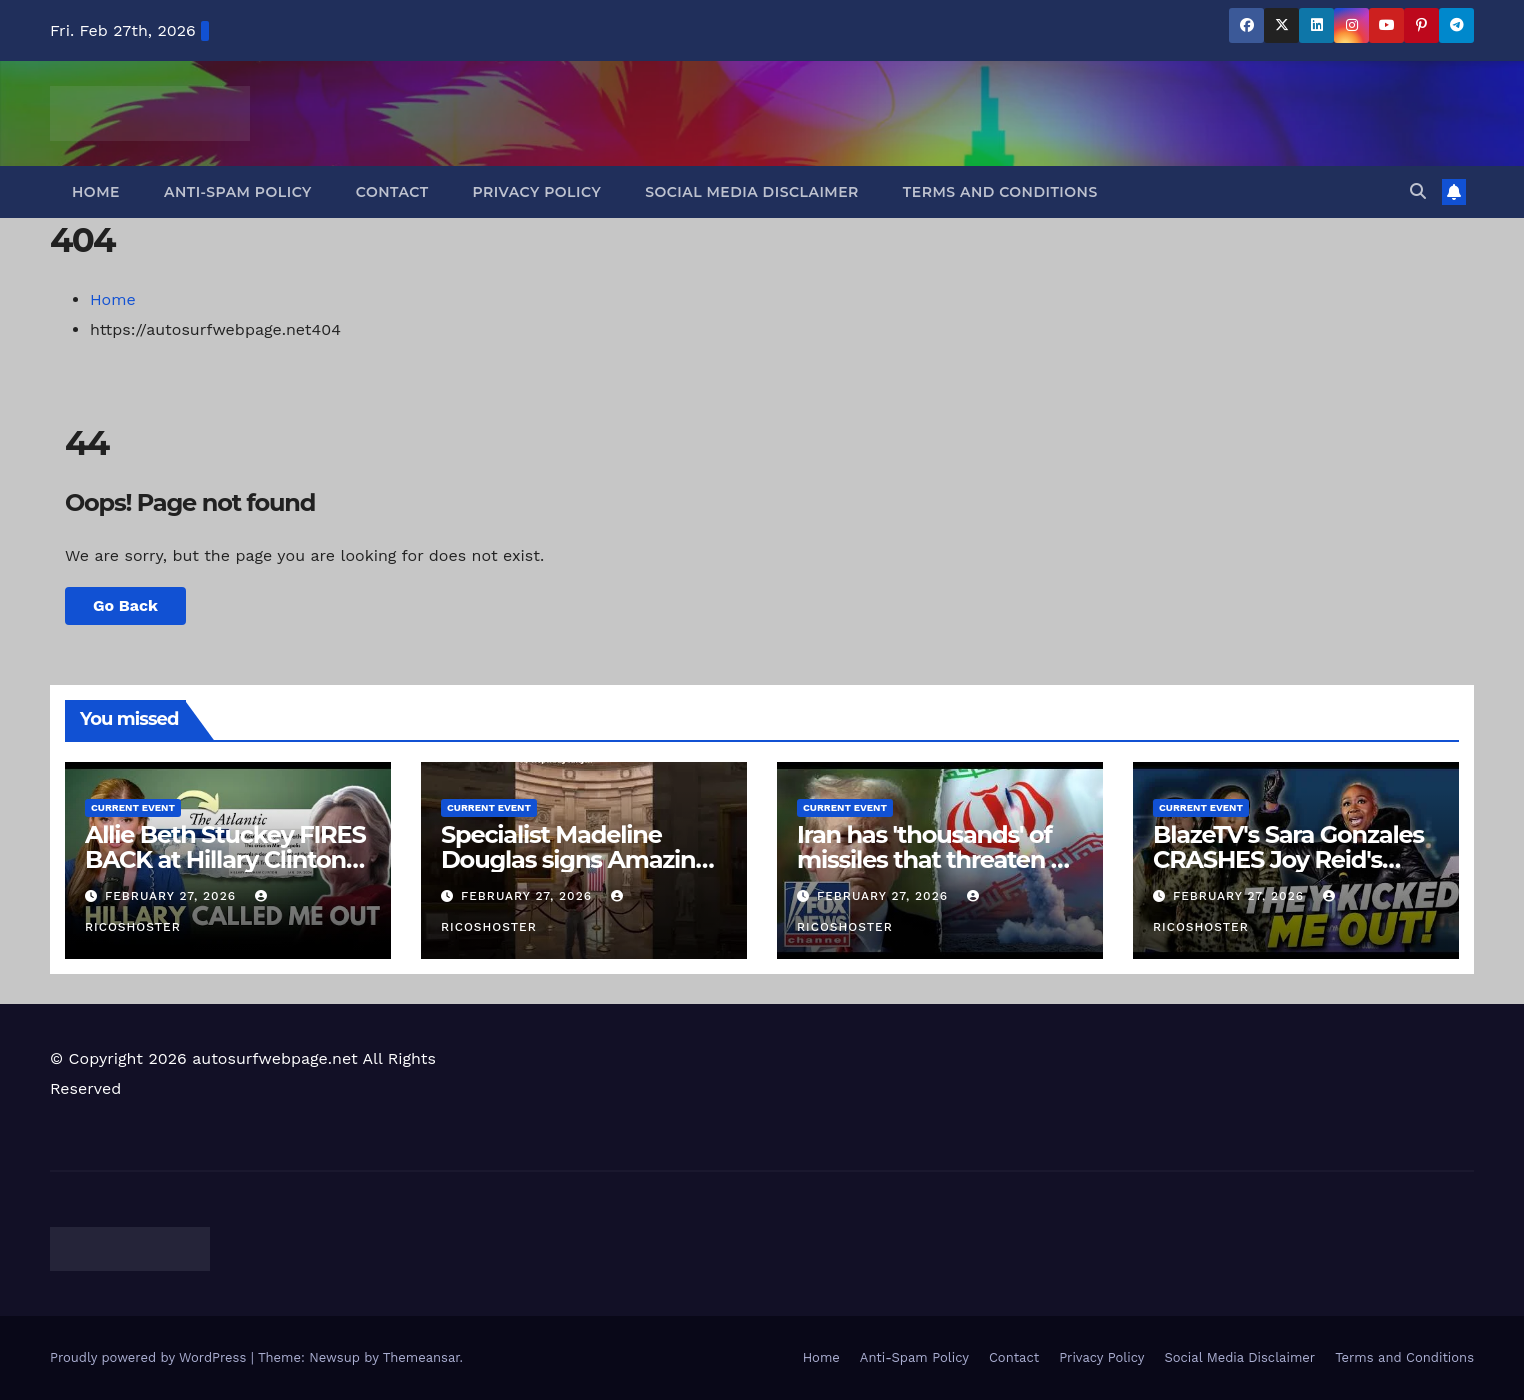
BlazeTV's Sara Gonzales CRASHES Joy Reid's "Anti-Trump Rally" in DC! (1295, 859)
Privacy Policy (537, 192)
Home (96, 192)
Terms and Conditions (1000, 192)
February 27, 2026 (173, 896)
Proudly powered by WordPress (150, 1357)
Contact (392, 192)
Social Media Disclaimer (752, 192)
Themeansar (421, 1357)
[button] (1418, 191)
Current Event (133, 807)
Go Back (125, 605)
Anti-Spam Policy (238, 192)
